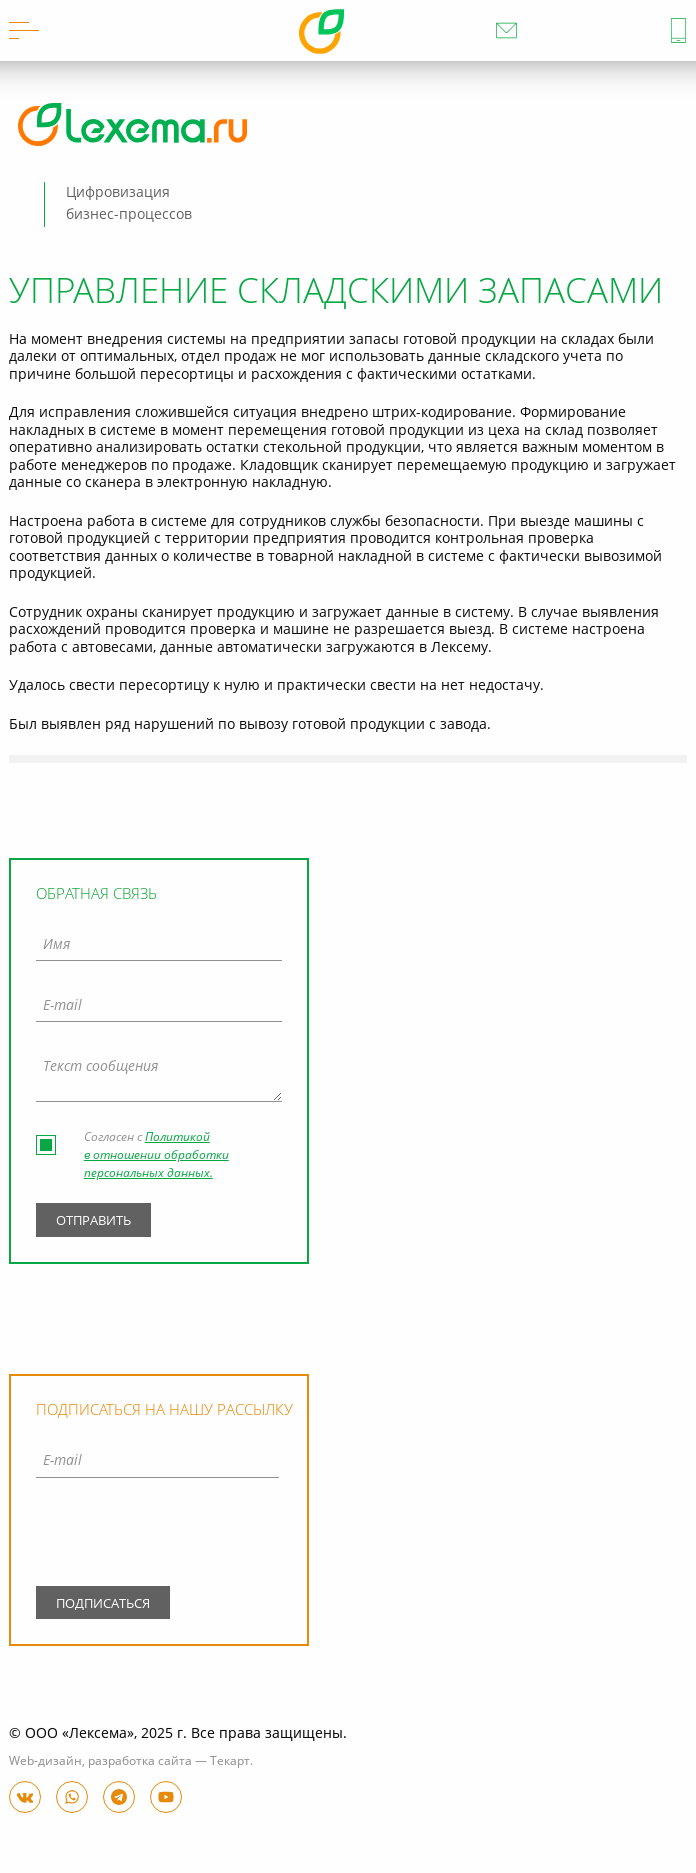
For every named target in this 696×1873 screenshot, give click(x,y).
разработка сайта (140, 1762)
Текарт (230, 1762)
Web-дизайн (45, 1762)
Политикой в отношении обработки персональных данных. (156, 1156)
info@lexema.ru (506, 30)
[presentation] (157, 1536)
